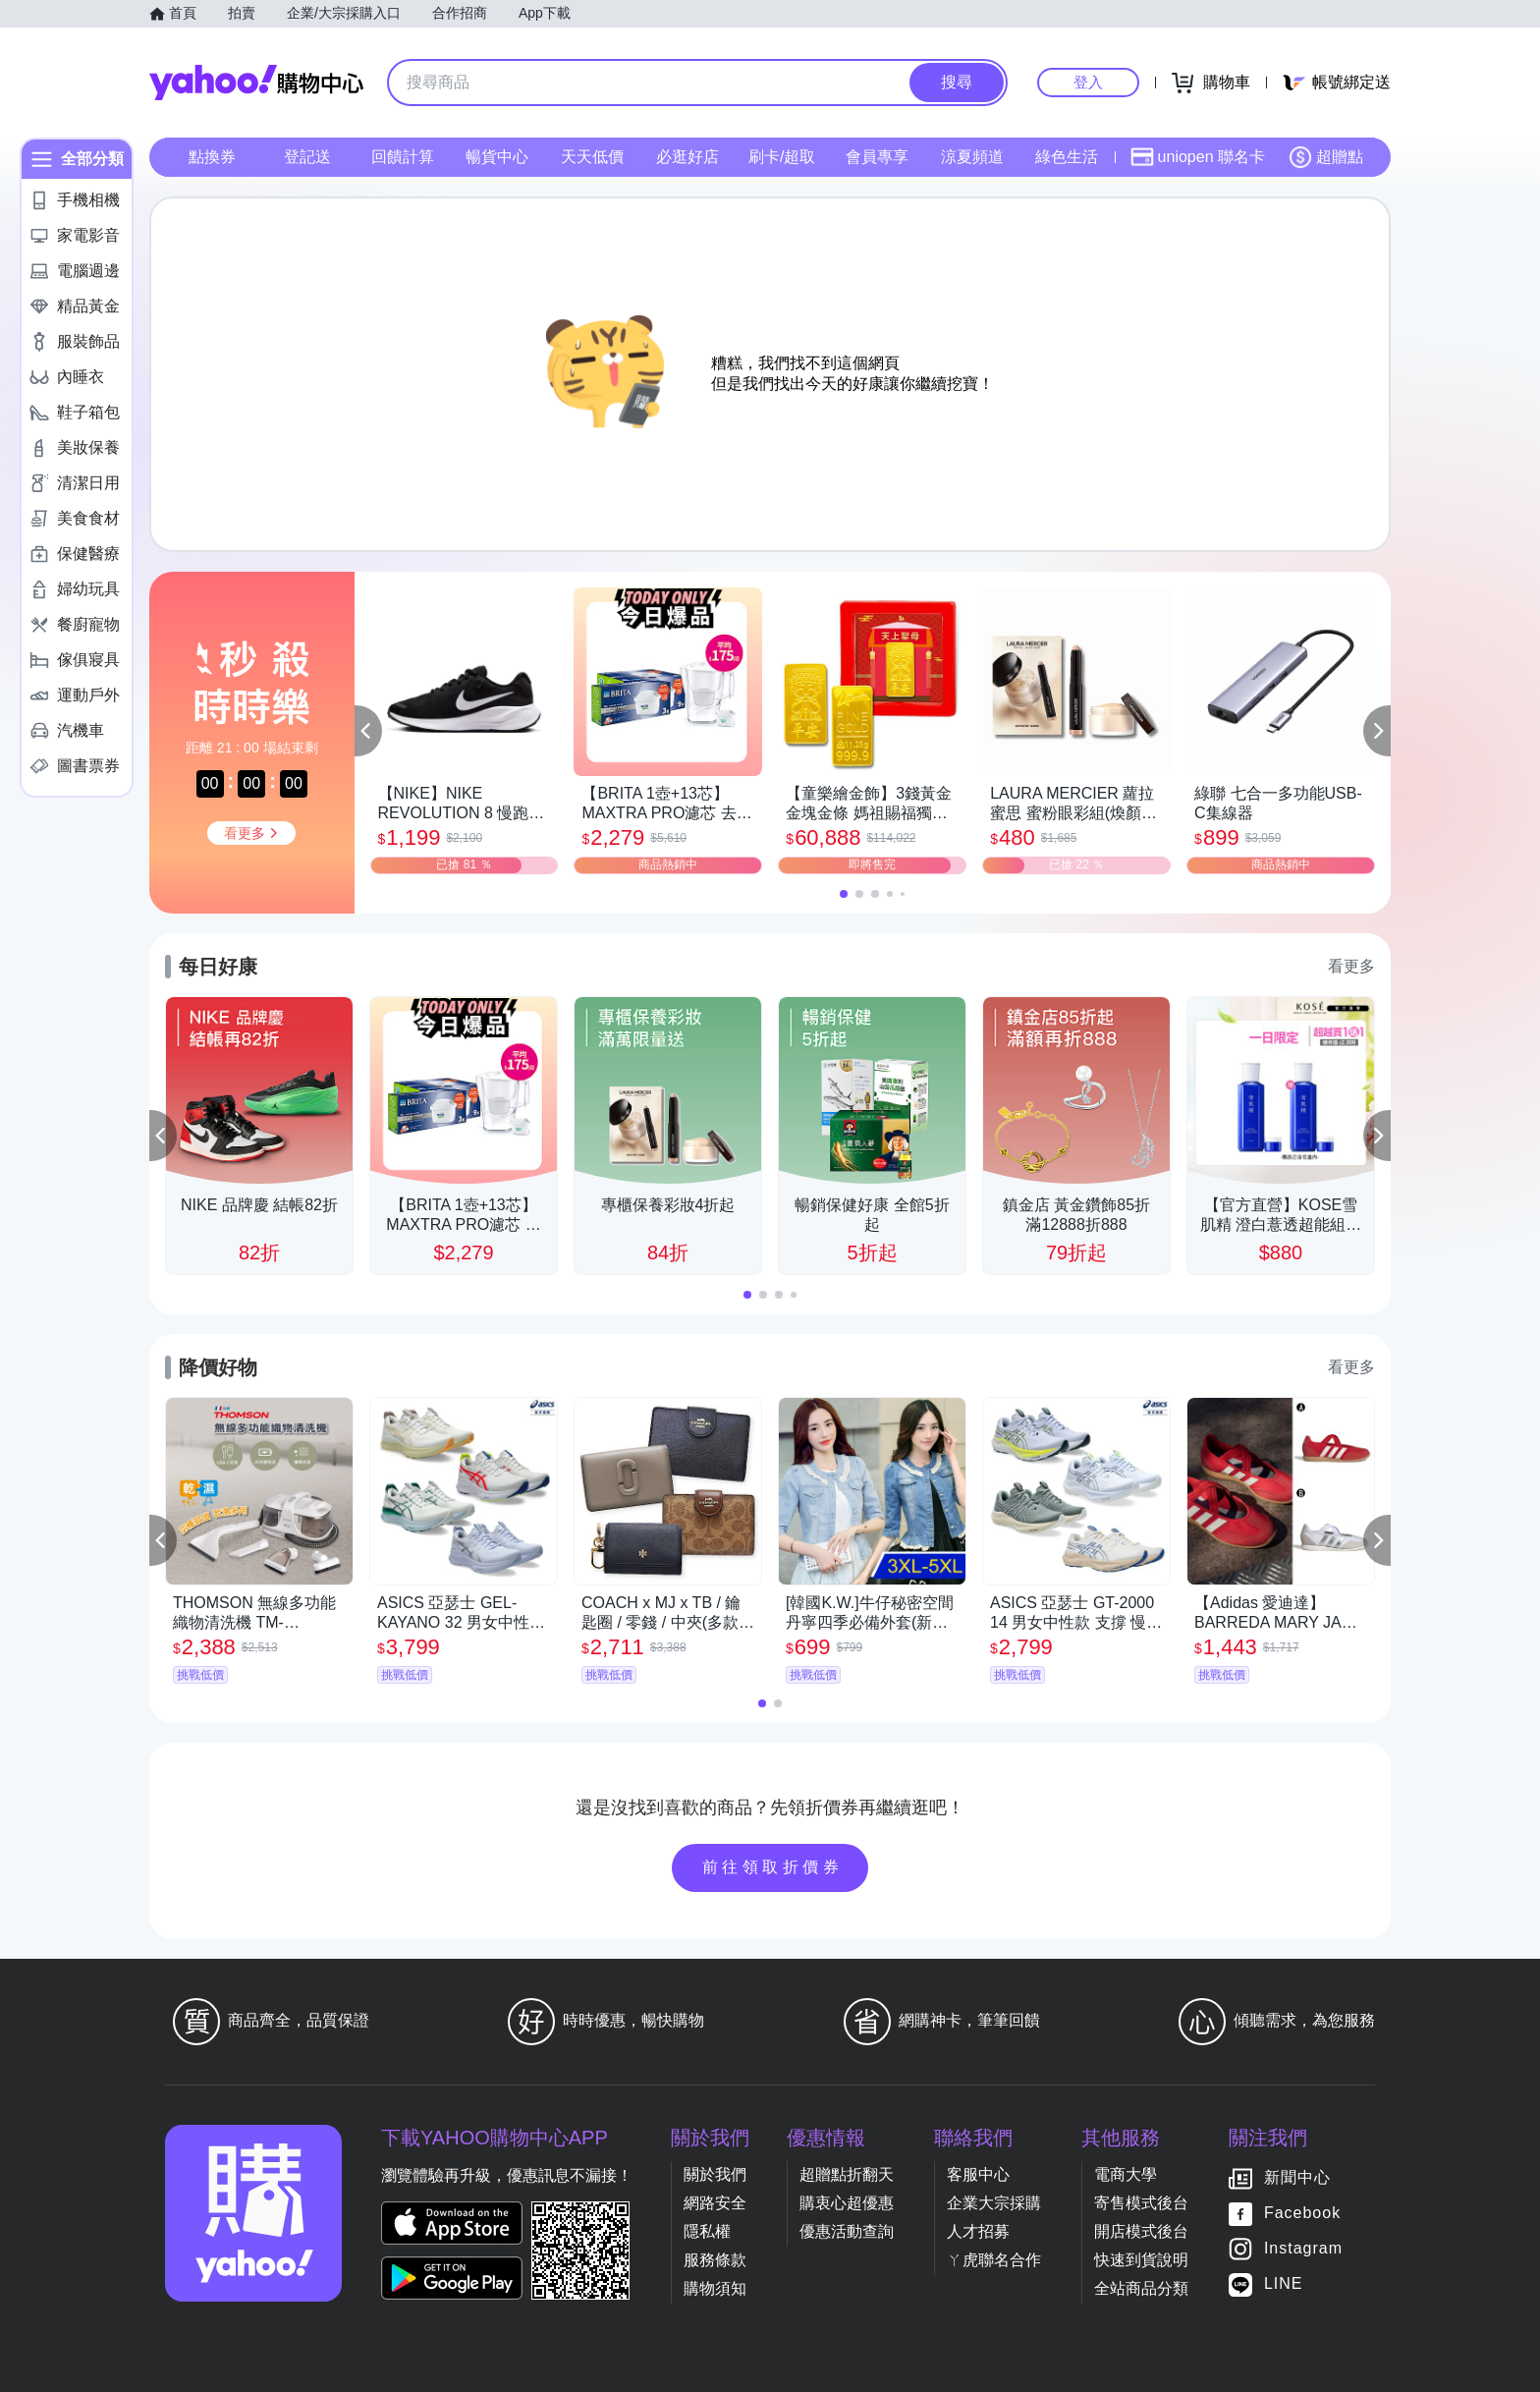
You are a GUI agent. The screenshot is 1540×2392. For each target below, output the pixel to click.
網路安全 (715, 2203)
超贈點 (1326, 157)
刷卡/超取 (781, 156)
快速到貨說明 (1141, 2260)
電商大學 (1125, 2174)
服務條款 (715, 2260)
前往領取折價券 (773, 1867)
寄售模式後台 (1141, 2203)
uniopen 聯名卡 (1197, 157)
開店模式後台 (1141, 2231)
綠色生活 (1066, 156)
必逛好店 (687, 156)
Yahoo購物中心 (256, 82)
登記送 (307, 156)
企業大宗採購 (994, 2203)
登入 (1088, 82)
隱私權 (707, 2231)
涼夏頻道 (972, 156)
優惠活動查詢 (846, 2231)
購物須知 (715, 2288)
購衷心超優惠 (846, 2203)
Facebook (1302, 2212)
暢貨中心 (497, 156)
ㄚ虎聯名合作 (994, 2260)
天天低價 (592, 156)
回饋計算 (402, 156)
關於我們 (715, 2174)
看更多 (1351, 966)
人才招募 (978, 2231)
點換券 (212, 156)
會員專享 (877, 156)
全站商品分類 (1141, 2288)
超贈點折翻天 (846, 2174)
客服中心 (978, 2174)
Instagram (1303, 2248)
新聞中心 (1297, 2177)
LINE (1283, 2283)
